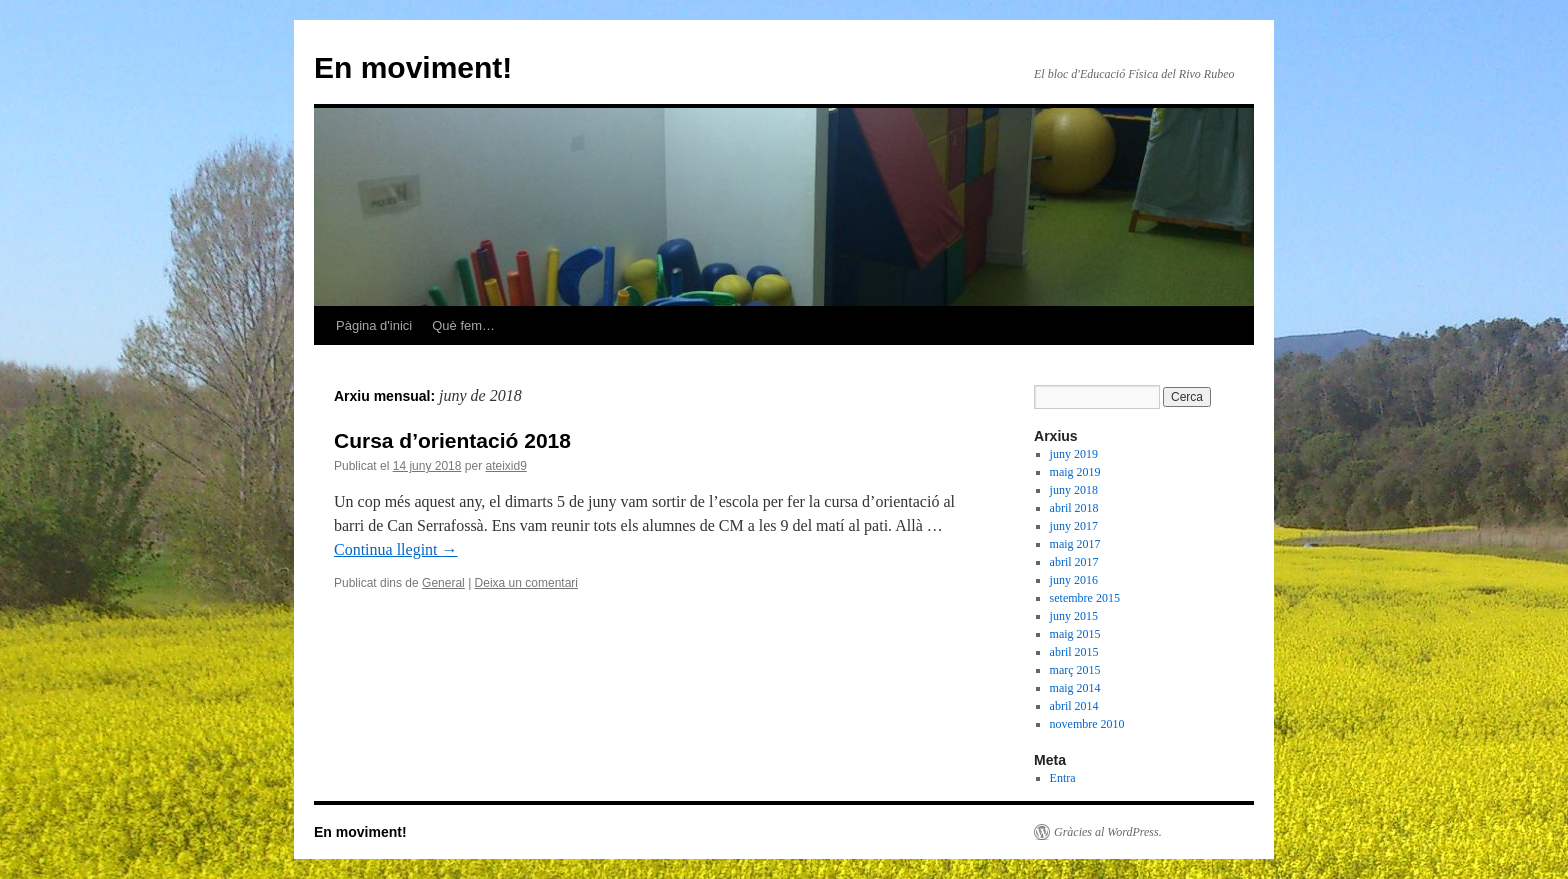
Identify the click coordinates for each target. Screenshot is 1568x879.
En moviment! (413, 67)
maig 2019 (1075, 472)
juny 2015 (1074, 616)
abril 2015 (1074, 652)
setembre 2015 (1085, 598)
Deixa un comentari (526, 583)
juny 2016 (1074, 580)
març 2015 (1075, 670)
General (443, 583)
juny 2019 (1074, 454)
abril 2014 (1074, 706)
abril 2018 (1074, 508)
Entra (1063, 778)
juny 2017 (1074, 526)
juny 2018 (1074, 490)
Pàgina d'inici (374, 325)
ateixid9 (505, 466)
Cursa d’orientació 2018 (452, 440)
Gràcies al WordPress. (1108, 832)
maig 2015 (1075, 634)
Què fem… (463, 325)
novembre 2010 (1087, 724)
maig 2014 (1075, 688)
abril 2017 (1074, 562)
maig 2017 (1075, 544)
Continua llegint (396, 549)
